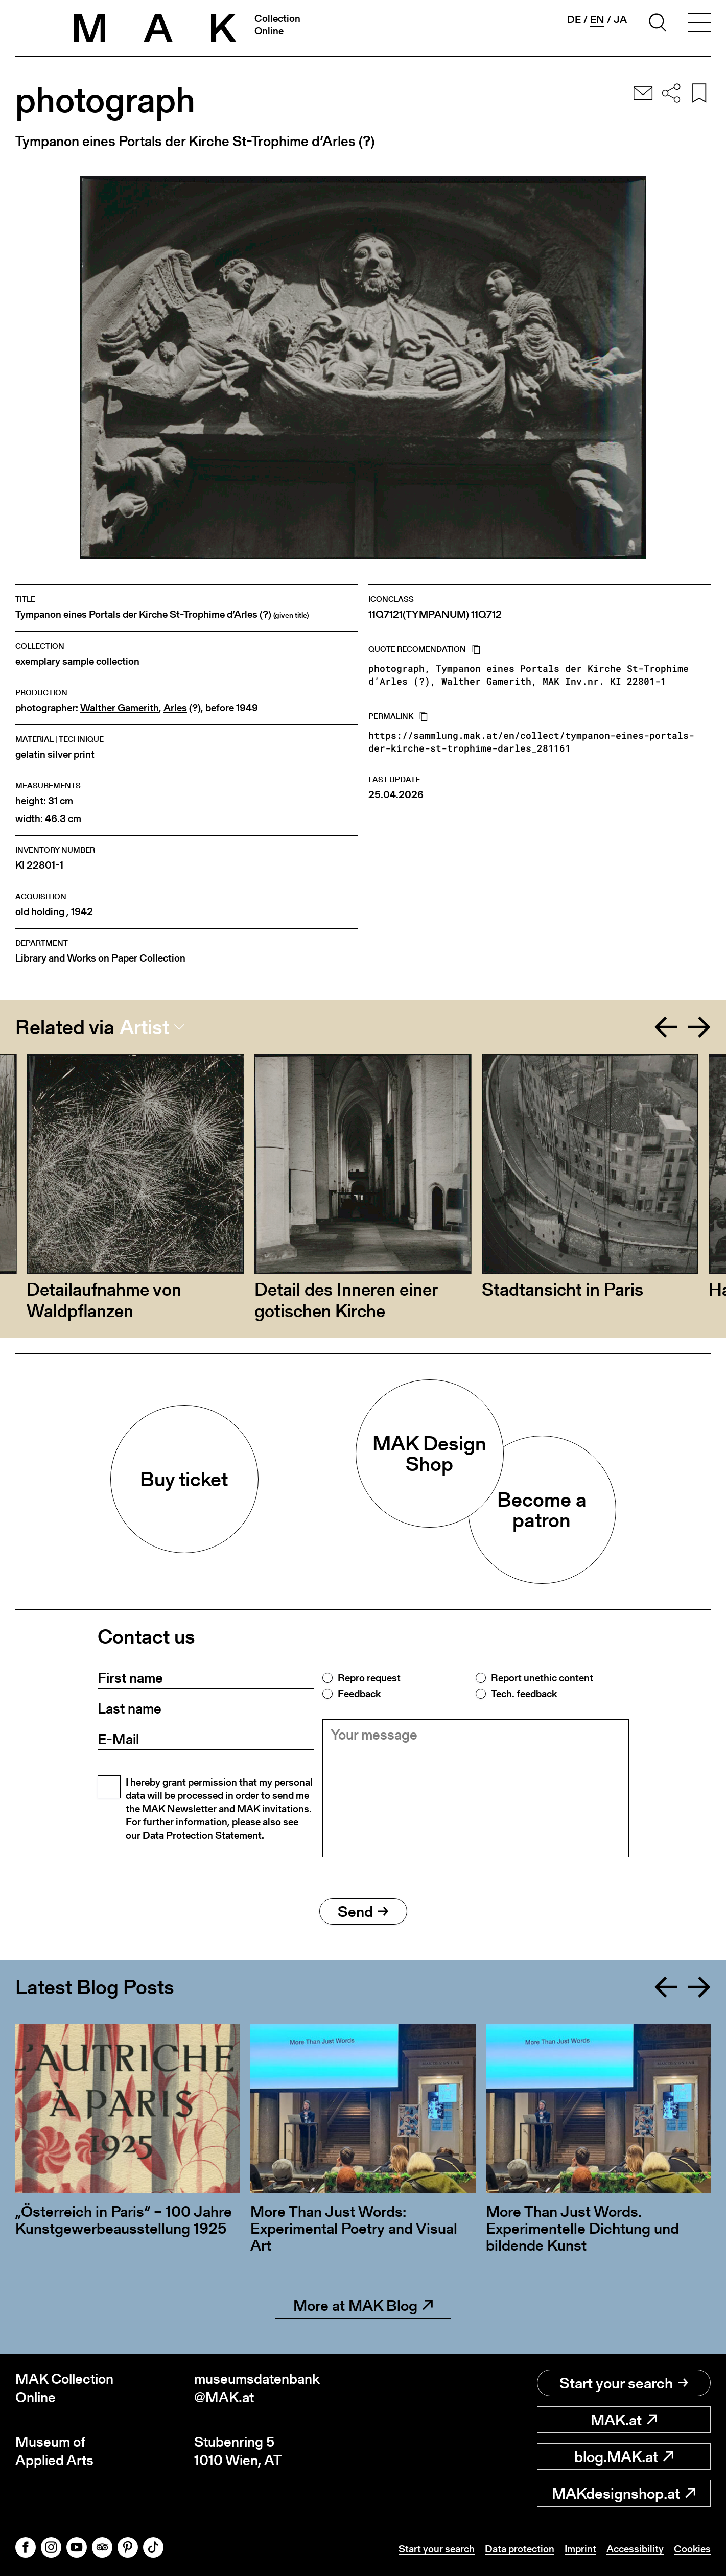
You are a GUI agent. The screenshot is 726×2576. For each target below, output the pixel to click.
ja (620, 19)
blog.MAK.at (623, 2456)
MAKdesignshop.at (623, 2493)
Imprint (580, 2549)
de (574, 19)
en (597, 20)
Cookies (692, 2549)
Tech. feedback (524, 1694)
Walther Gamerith (119, 707)
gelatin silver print (55, 754)
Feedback (359, 1694)
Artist (144, 1027)
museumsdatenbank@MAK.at (257, 2388)
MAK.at (624, 2419)
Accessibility (635, 2549)
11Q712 (486, 614)
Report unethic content (542, 1678)
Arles (175, 707)
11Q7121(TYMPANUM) (418, 614)
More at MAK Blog (363, 2305)
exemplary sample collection (77, 661)
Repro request (369, 1678)
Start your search (623, 2383)
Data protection (519, 2549)
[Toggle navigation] (699, 24)
